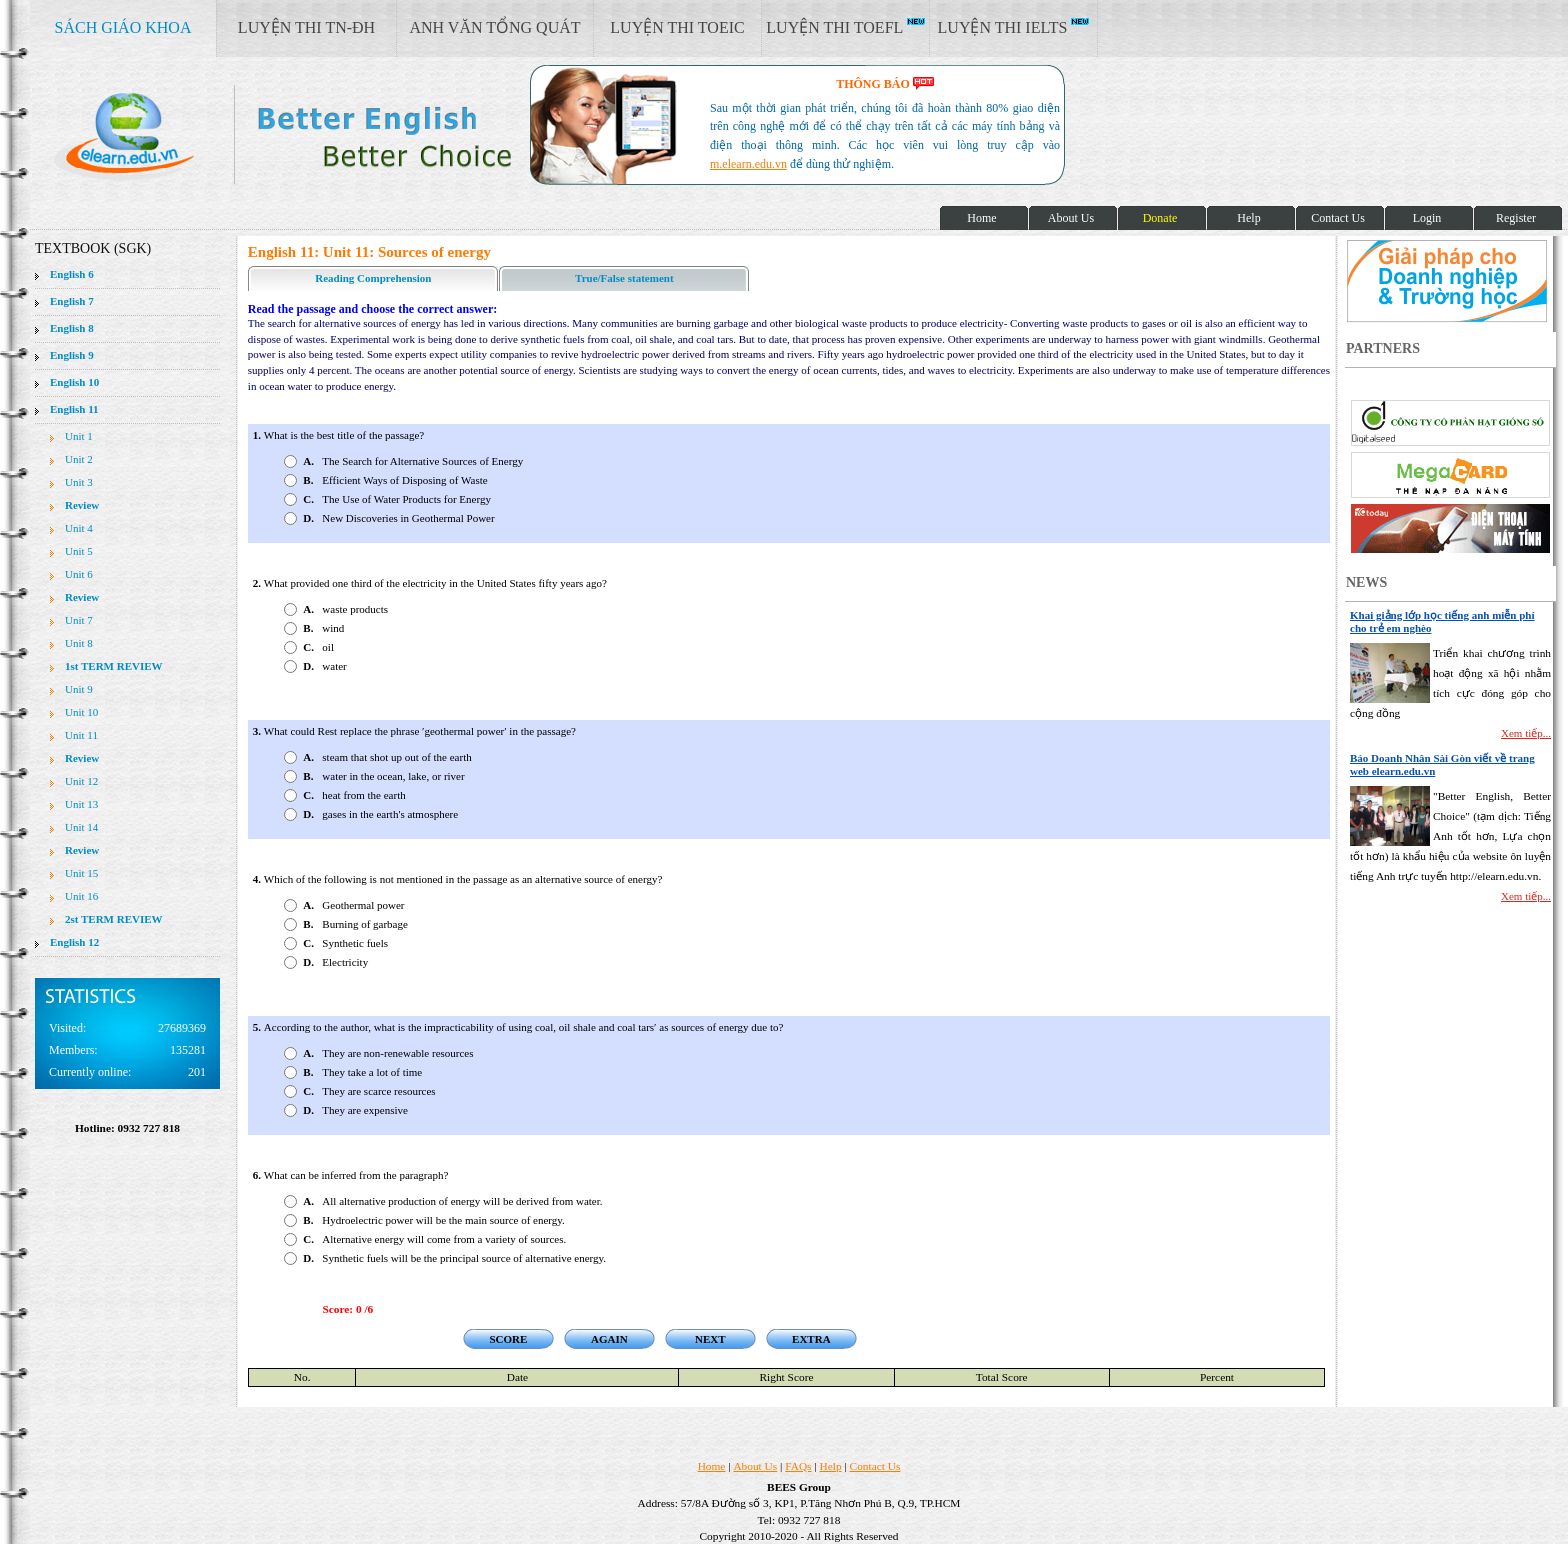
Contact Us (875, 1466)
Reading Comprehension (373, 278)
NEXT (710, 1339)
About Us (755, 1466)
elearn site (317, 135)
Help (831, 1466)
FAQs (798, 1466)
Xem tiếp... (1526, 733)
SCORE (508, 1339)
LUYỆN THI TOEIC (677, 27)
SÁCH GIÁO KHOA (123, 27)
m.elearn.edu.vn (748, 164)
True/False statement (624, 278)
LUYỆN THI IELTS (1014, 27)
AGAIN (609, 1339)
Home (712, 1466)
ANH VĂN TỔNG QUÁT (494, 27)
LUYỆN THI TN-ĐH (306, 27)
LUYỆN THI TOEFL (845, 27)
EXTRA (811, 1339)
